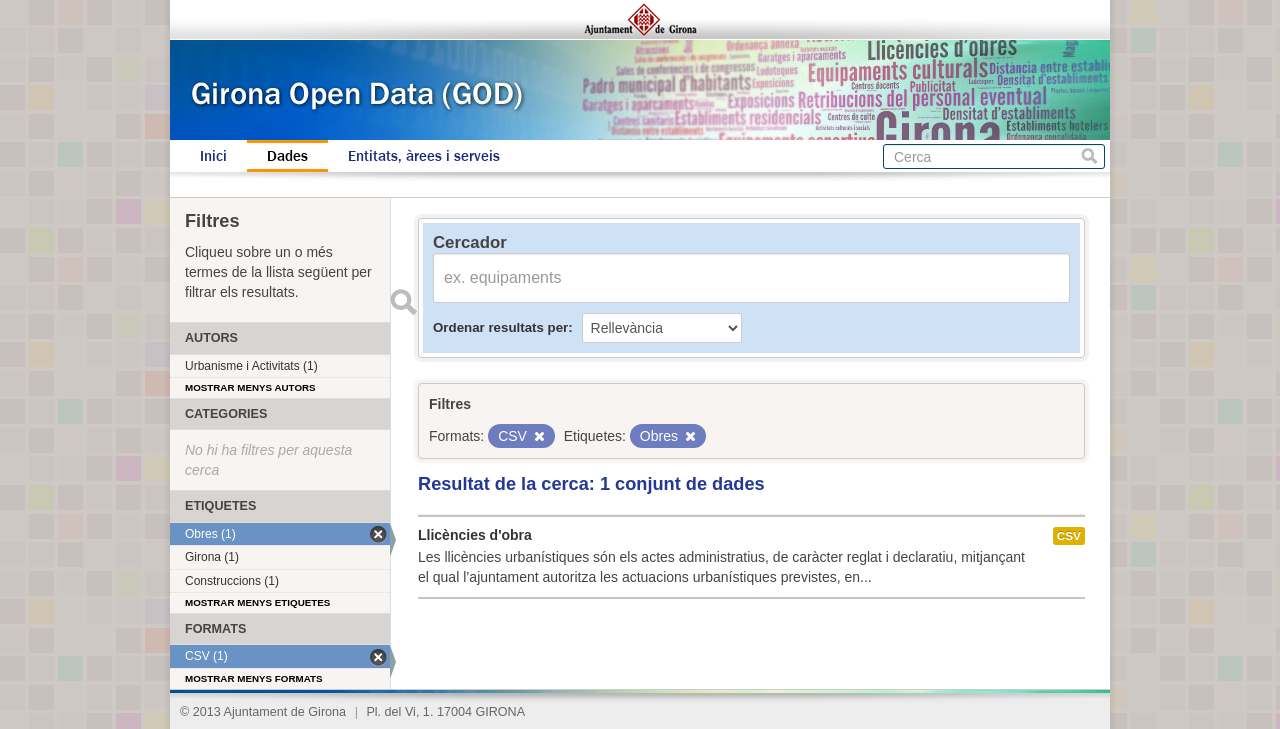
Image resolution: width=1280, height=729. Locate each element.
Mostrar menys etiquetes (257, 602)
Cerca (1089, 156)
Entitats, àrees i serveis (424, 156)
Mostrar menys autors (250, 387)
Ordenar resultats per (500, 327)
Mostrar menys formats (254, 678)
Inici (213, 156)
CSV (1069, 536)
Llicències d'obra (475, 535)
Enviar (403, 302)
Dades (287, 156)
